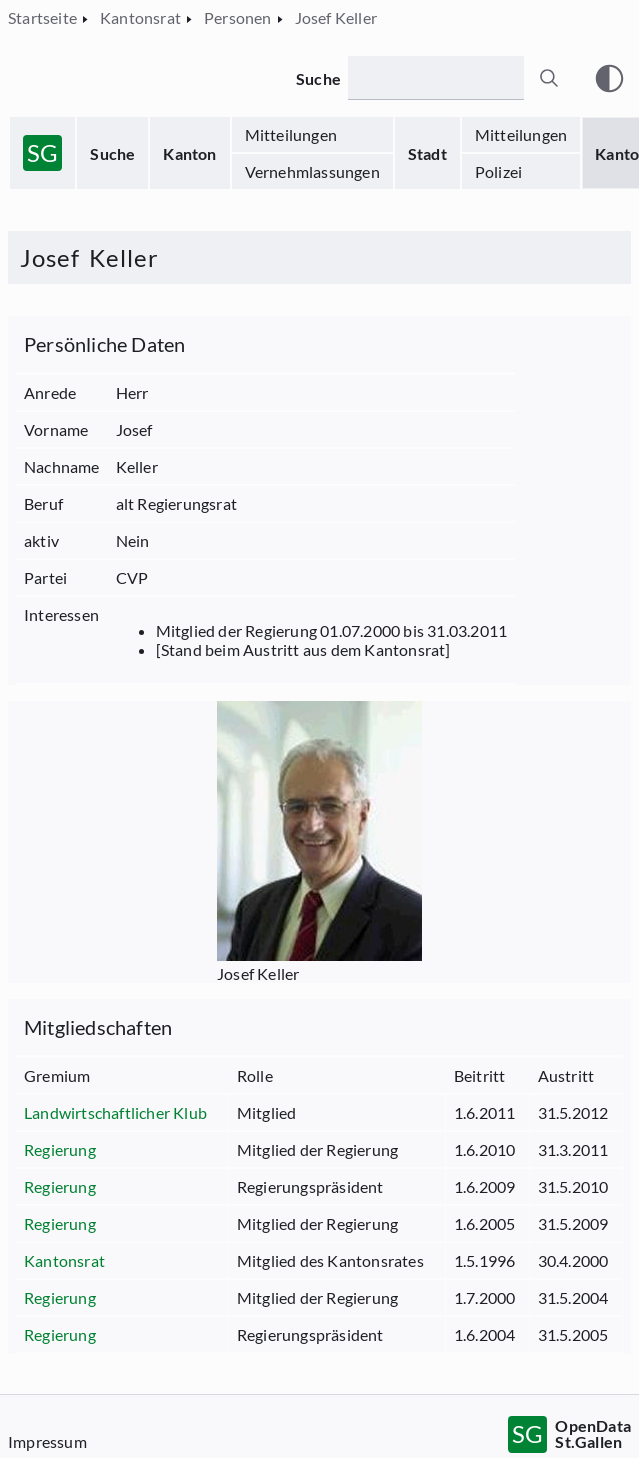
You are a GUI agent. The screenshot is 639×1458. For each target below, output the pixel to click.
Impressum (47, 1441)
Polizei (498, 171)
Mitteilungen (291, 134)
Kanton (189, 153)
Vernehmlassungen (312, 171)
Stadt (427, 153)
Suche (112, 153)
